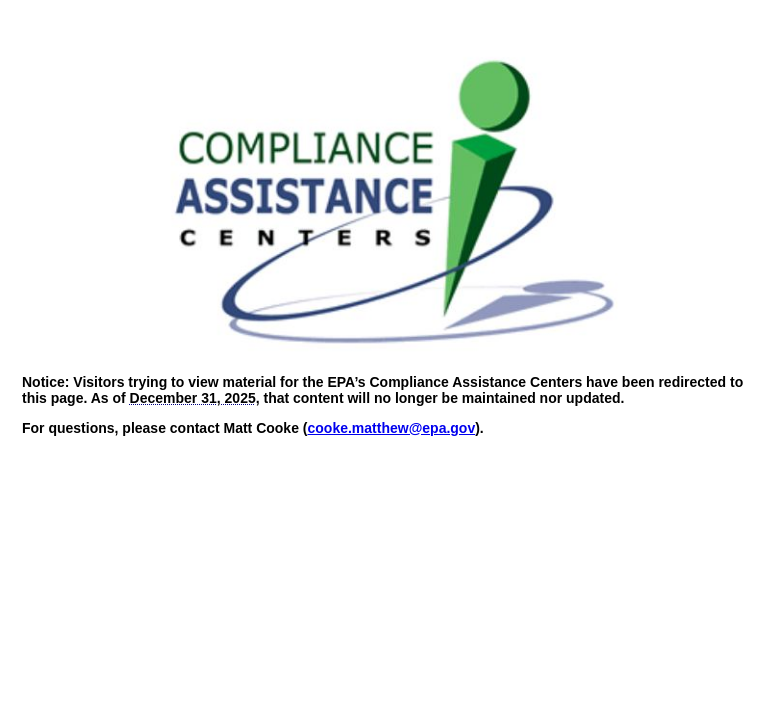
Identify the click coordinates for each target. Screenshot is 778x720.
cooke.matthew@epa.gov (392, 428)
